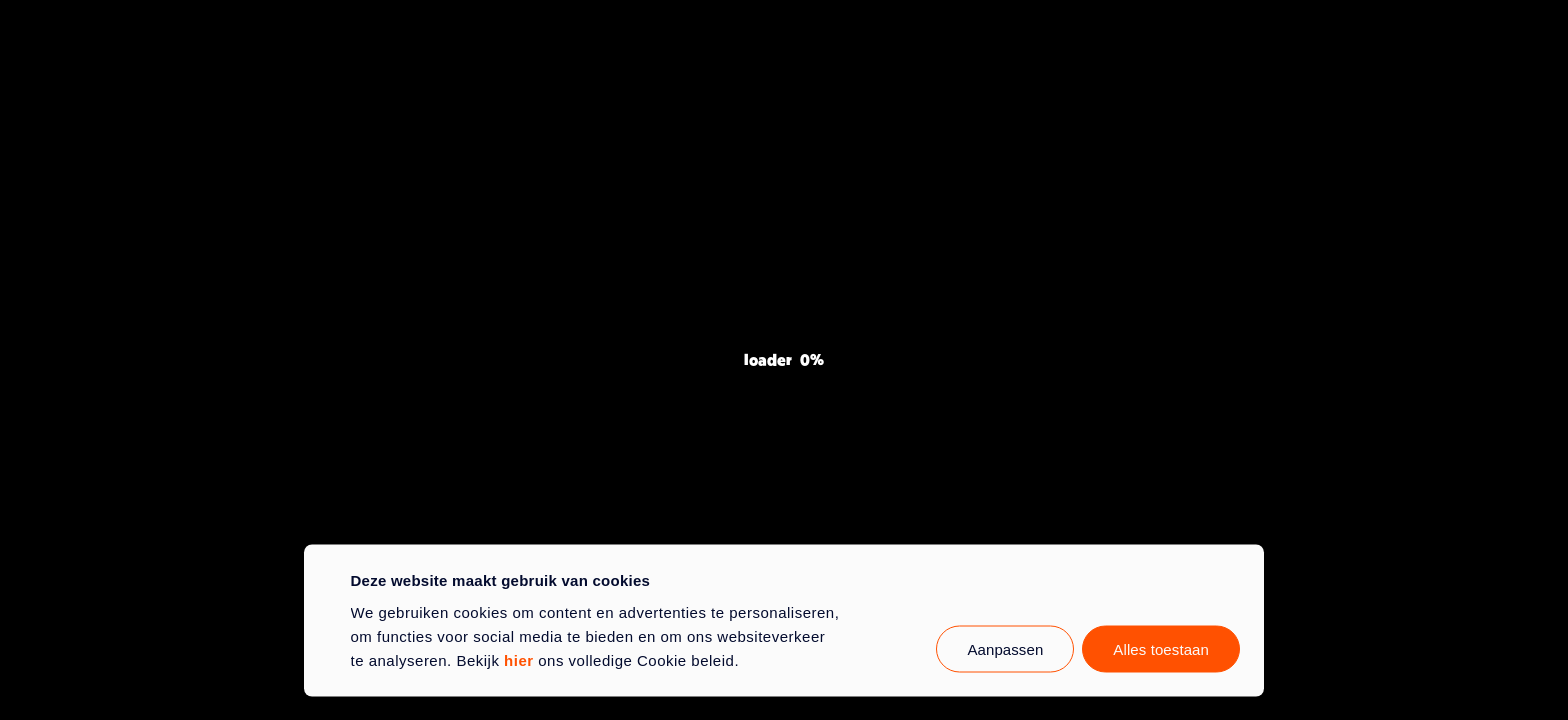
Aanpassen (1005, 648)
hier (519, 659)
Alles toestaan (1161, 648)
